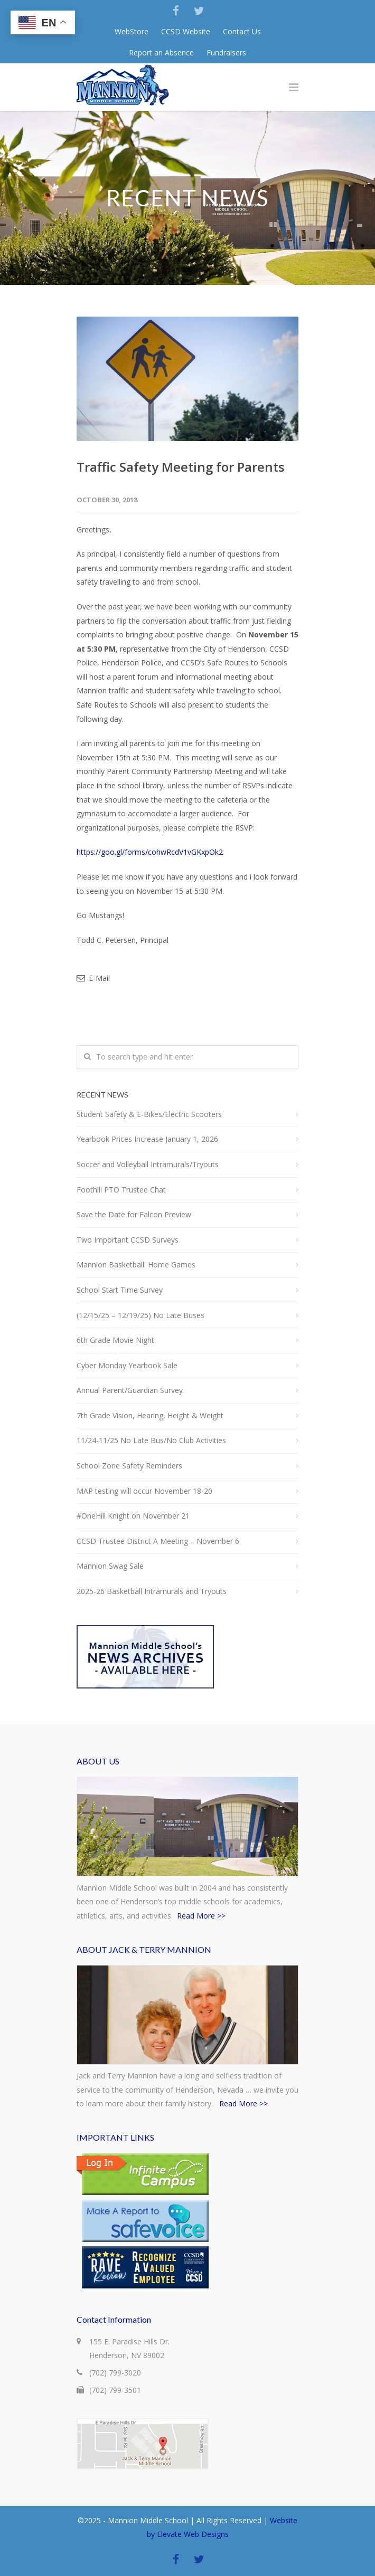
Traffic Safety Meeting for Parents (181, 466)
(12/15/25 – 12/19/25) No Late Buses (140, 1315)
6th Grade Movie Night (115, 1340)
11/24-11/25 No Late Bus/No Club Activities (151, 1440)
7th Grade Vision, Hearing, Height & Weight (150, 1415)
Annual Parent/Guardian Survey (130, 1390)
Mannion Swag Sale (110, 1566)
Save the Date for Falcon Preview (134, 1214)
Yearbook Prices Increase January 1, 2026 (147, 1139)
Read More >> (201, 1916)
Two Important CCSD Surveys (128, 1240)
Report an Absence (161, 52)
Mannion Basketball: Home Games (136, 1265)
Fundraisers (226, 52)
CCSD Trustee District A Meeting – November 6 (158, 1541)
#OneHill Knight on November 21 (133, 1516)
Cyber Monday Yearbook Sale (127, 1365)
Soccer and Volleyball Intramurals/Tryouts (148, 1164)
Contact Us (242, 31)
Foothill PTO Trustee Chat (121, 1190)
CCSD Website (185, 31)
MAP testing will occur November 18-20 (144, 1491)
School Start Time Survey (120, 1290)
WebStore (131, 31)
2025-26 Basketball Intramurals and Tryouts (152, 1591)
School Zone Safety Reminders (129, 1466)
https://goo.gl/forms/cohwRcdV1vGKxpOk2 (150, 852)
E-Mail (93, 978)
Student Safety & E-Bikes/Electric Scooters (149, 1114)
